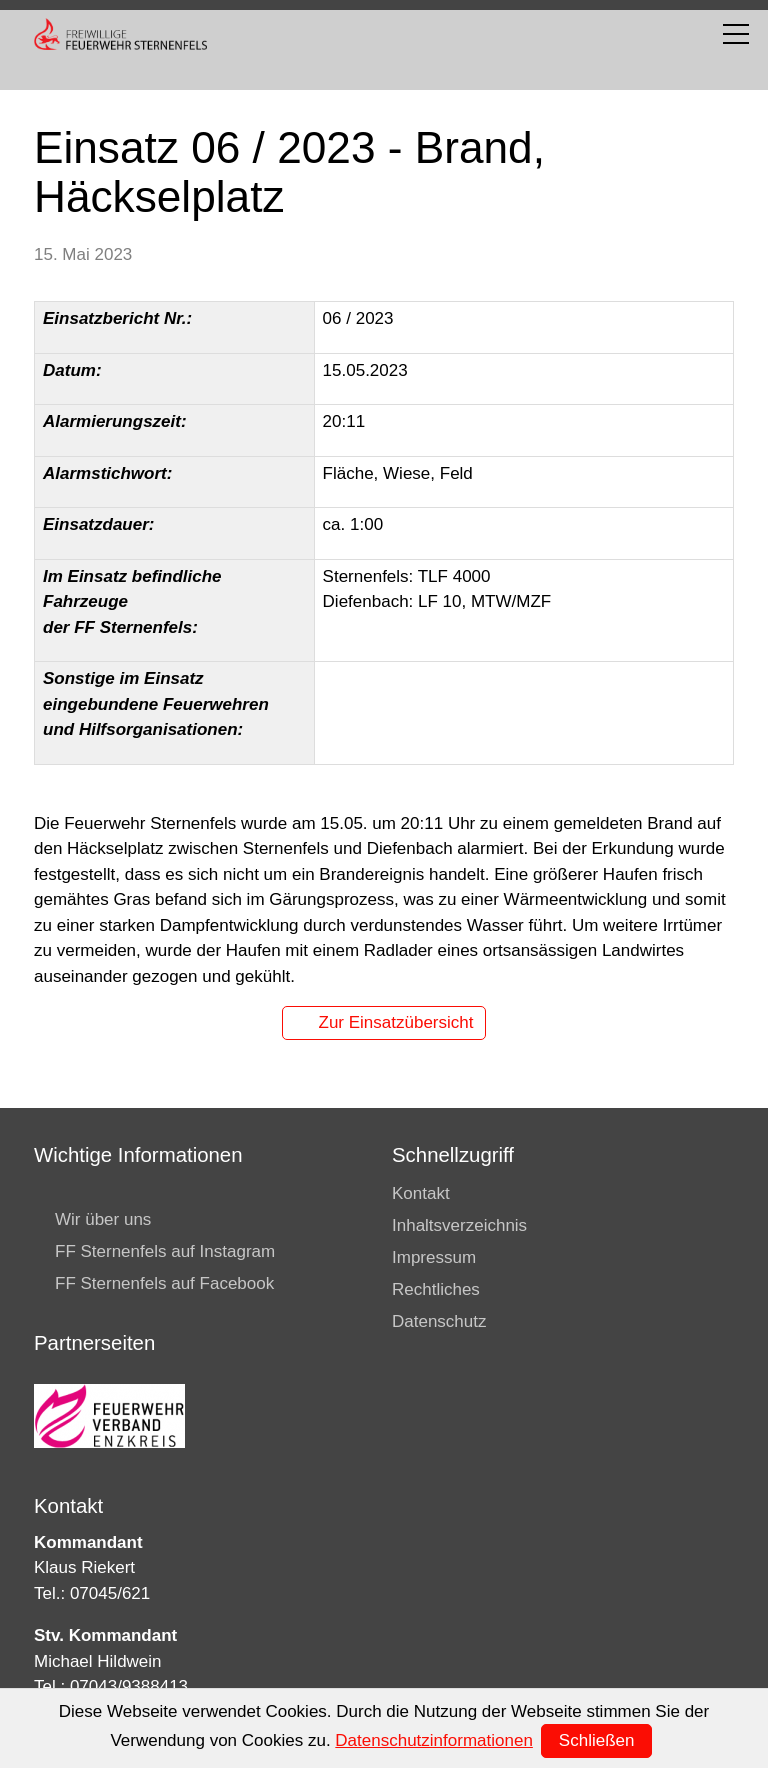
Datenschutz (439, 1321)
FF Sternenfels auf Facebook (164, 1283)
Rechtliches (436, 1289)
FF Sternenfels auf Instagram (165, 1251)
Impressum (434, 1257)
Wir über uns (103, 1219)
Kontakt (421, 1193)
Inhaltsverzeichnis (459, 1225)
